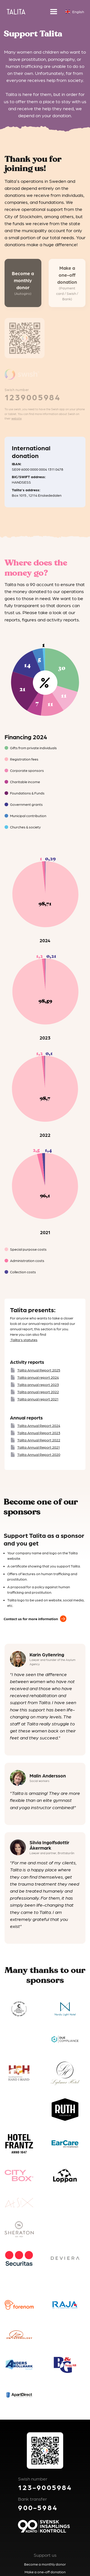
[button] (53, 12)
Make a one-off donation (45, 2572)
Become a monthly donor (45, 2564)
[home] (15, 11)
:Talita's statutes (24, 1340)
